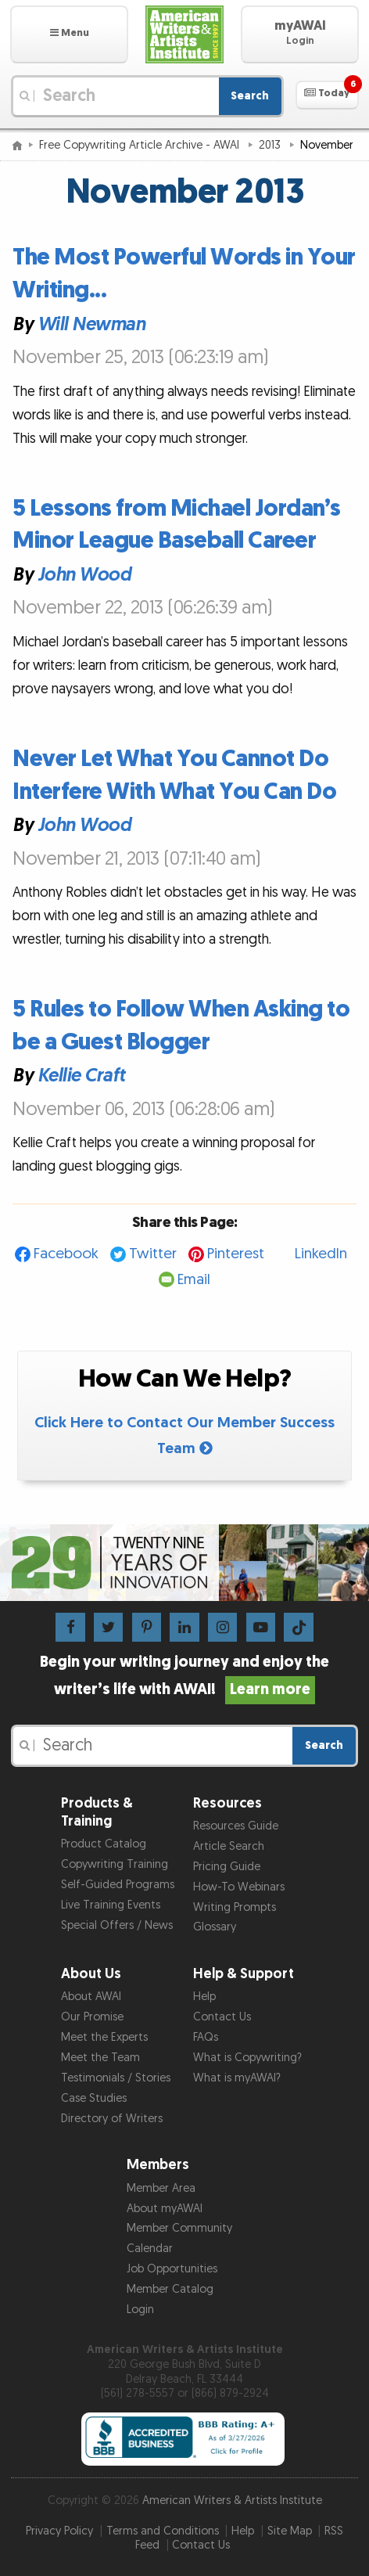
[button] (69, 34)
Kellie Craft (81, 1076)
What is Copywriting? (247, 2057)
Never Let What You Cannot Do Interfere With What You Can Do (174, 775)
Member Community (179, 2228)
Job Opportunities (172, 2268)
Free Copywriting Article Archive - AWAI (140, 145)
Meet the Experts (104, 2037)
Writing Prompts (234, 1907)
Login (140, 2309)
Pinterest (235, 1254)
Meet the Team (100, 2057)
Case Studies (94, 2098)
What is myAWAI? (237, 2078)
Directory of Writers (112, 2118)
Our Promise (92, 2016)
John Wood (84, 575)
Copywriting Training (114, 1864)
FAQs (205, 2037)
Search (250, 95)
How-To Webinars (239, 1887)
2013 (271, 145)
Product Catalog (103, 1844)
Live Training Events (110, 1905)
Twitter (153, 1254)
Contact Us (222, 2016)
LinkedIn (321, 1254)
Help (204, 1996)
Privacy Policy (59, 2531)
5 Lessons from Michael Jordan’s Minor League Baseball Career (177, 525)
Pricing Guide (226, 1866)
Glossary (214, 1926)
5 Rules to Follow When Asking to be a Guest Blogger (181, 1026)
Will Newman (91, 324)
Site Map (289, 2531)
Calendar (150, 2248)
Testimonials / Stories (115, 2078)
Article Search (228, 1846)
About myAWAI (164, 2208)
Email (193, 1280)
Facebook (66, 1254)
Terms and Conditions (162, 2531)
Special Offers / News (117, 1925)
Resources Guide (235, 1826)
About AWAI (91, 1996)
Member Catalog (170, 2289)
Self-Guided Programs (117, 1884)
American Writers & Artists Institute (232, 2500)
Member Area (161, 2188)
